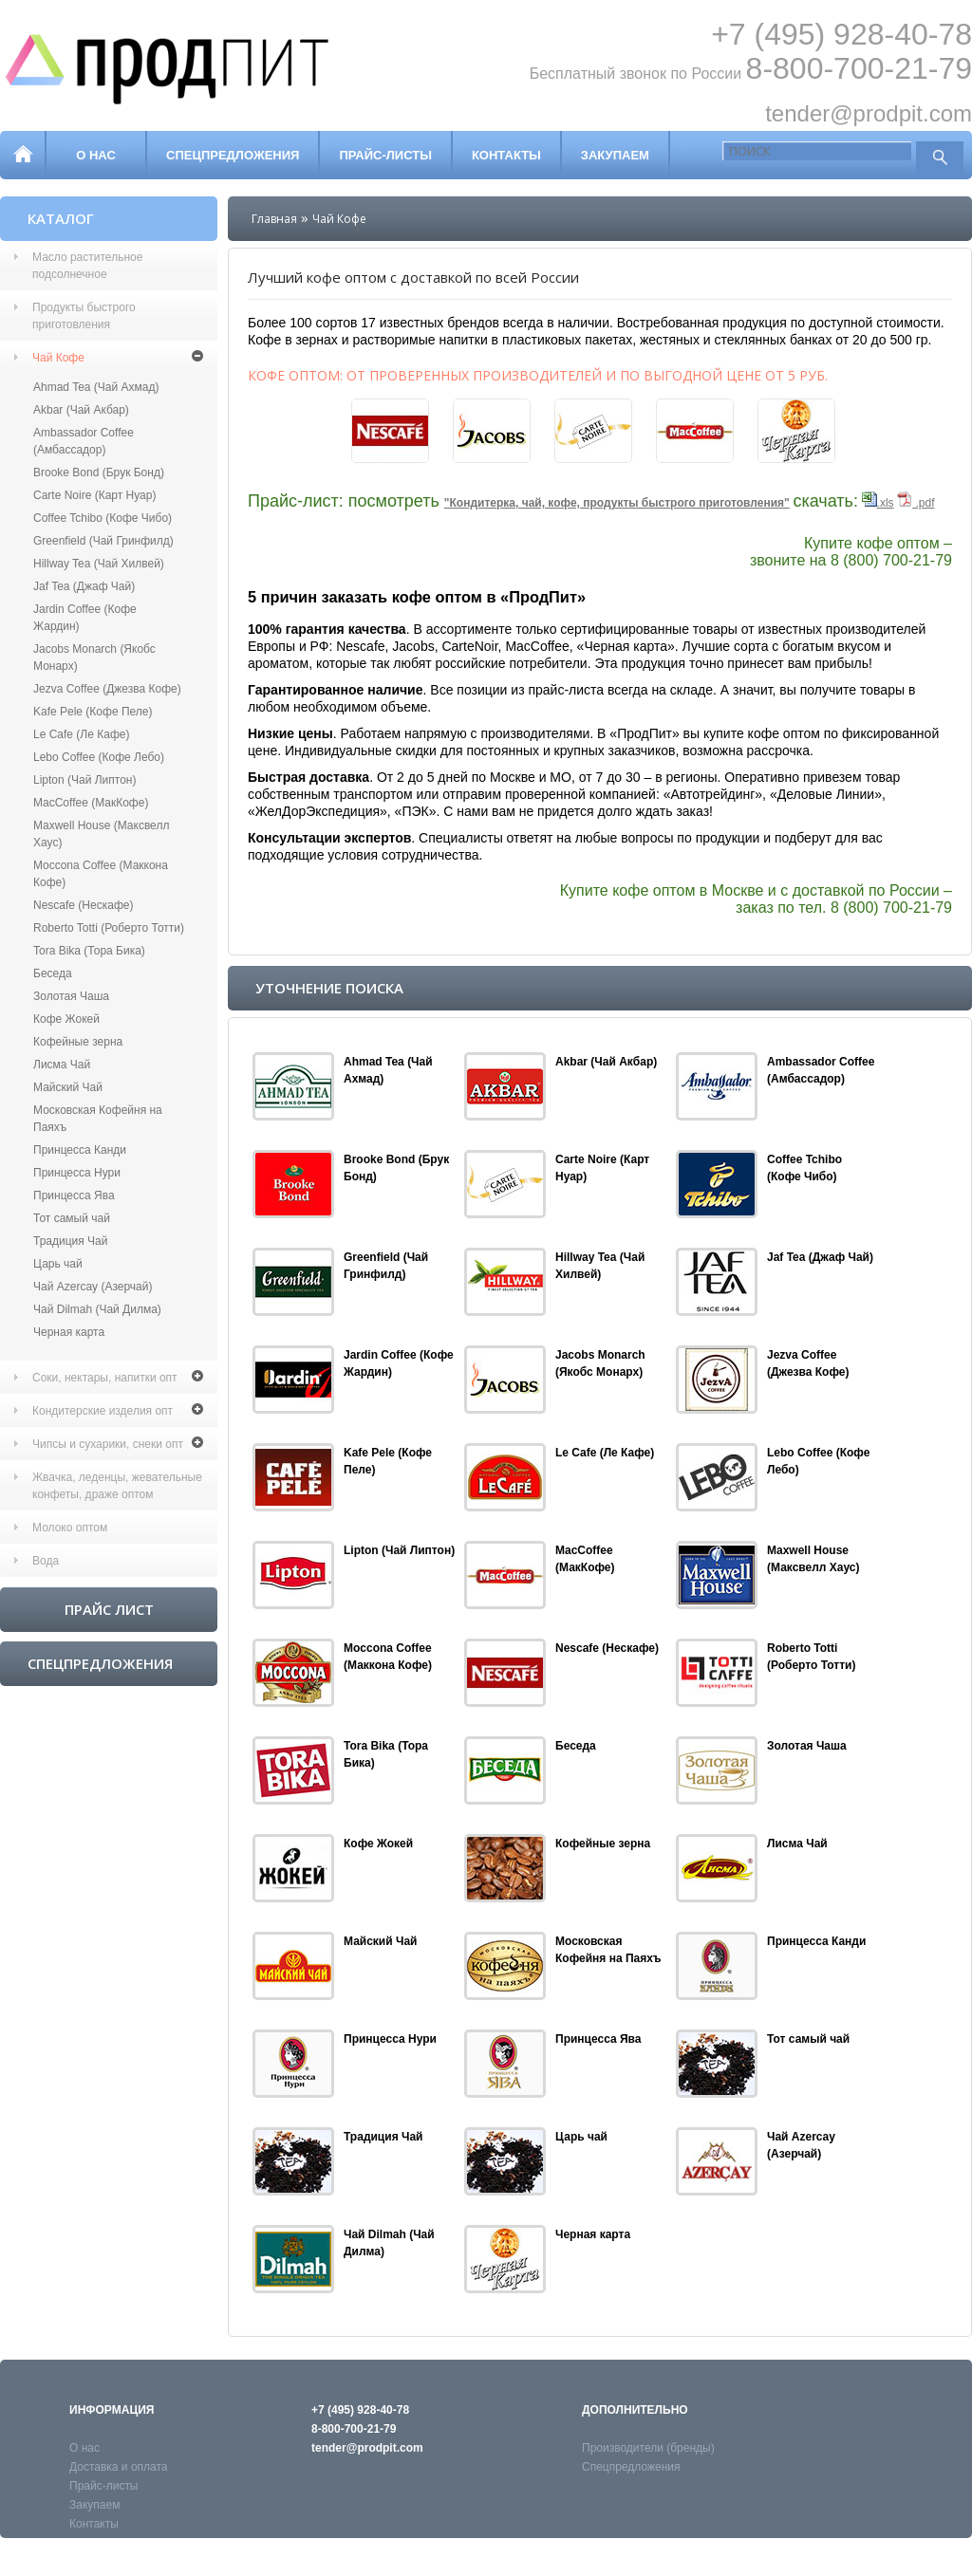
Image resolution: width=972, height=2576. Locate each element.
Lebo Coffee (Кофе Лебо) (98, 757)
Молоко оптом (69, 1527)
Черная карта (68, 1332)
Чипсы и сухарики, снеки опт (107, 1444)
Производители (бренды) (648, 2448)
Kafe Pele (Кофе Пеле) (92, 711)
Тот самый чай (71, 1218)
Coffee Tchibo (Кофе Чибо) (102, 518)
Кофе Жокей (66, 1019)
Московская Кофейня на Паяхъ (97, 1118)
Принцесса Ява (74, 1195)
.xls (878, 503)
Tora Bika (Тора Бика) (89, 950)
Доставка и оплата (118, 2467)
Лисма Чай (61, 1064)
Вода (45, 1560)
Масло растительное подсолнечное (87, 265)
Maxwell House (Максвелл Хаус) (101, 834)
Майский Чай (68, 1087)
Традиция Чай (70, 1241)
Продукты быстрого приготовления (84, 316)
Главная (274, 219)
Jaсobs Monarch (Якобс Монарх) (94, 657)
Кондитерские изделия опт (102, 1411)
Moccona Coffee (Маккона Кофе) (100, 874)
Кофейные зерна (77, 1041)
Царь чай (58, 1263)
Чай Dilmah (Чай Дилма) (97, 1309)
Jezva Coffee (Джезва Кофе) (107, 688)
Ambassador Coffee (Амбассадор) (83, 441)
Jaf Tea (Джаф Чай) (84, 586)
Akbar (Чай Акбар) (81, 410)
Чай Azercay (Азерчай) (92, 1286)
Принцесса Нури (77, 1172)
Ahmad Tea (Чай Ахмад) (96, 387)
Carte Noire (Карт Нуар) (94, 495)
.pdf (915, 503)
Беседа (52, 973)
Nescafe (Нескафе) (83, 905)
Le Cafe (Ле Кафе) (81, 734)
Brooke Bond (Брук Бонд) (98, 472)
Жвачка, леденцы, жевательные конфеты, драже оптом (117, 1486)
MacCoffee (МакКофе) (90, 802)
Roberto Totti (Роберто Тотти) (108, 928)
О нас (96, 155)
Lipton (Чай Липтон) (84, 780)
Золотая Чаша (71, 996)
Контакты (506, 155)
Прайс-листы (385, 155)
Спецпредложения (232, 155)
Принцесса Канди (79, 1150)
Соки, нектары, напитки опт (105, 1377)
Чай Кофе (58, 357)
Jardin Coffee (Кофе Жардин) (85, 617)
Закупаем (615, 155)
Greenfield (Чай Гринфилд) (103, 540)
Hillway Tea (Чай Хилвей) (98, 563)
